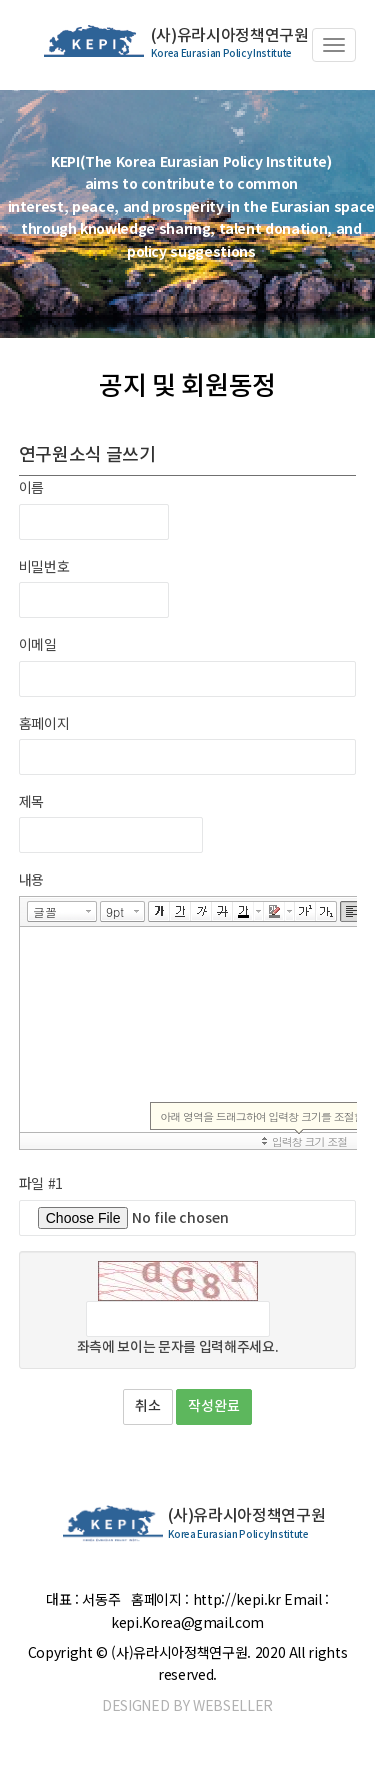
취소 (148, 1406)
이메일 (38, 644)
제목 (31, 801)
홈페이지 (44, 723)
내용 (31, 879)
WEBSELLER (233, 1705)
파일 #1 (41, 1183)
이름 (31, 487)
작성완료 (214, 1406)
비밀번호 (44, 566)
